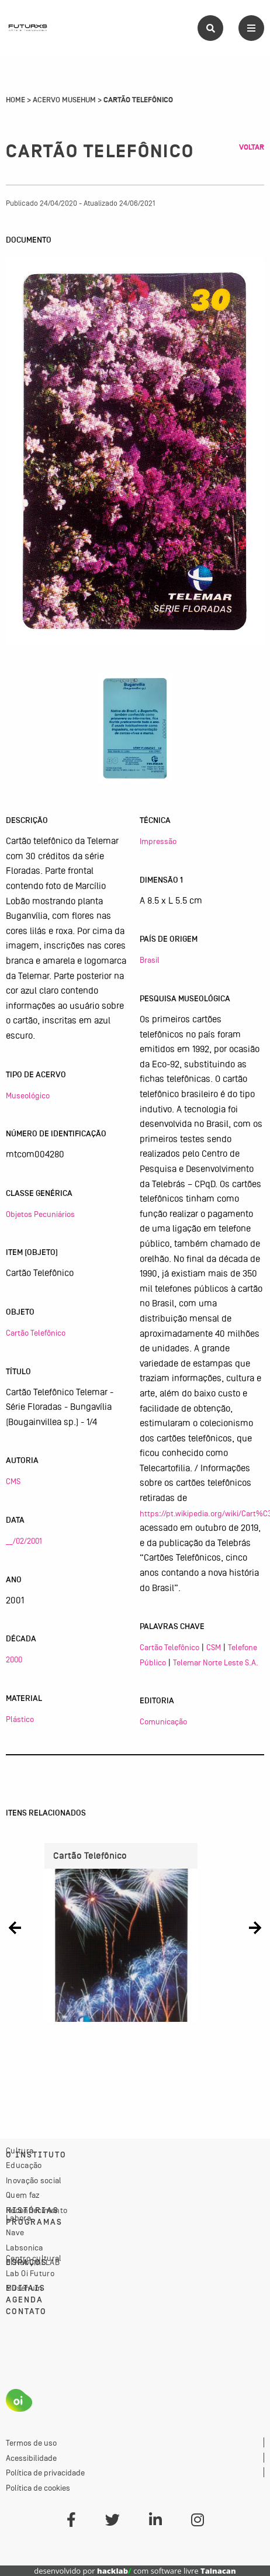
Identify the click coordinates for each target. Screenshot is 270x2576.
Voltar (251, 147)
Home (15, 100)
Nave (15, 2232)
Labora (18, 2217)
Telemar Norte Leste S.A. (215, 1662)
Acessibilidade (31, 2458)
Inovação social (34, 2180)
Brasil (150, 959)
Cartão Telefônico (35, 1332)
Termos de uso (31, 2442)
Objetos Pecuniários (40, 1214)
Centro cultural (34, 2258)
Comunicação (163, 1721)
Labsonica (24, 2247)
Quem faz (23, 2195)
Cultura (19, 2150)
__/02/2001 (24, 1540)
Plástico (20, 1719)
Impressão (158, 841)
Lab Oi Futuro (30, 2273)
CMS (13, 1481)
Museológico (28, 1095)
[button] (15, 1928)
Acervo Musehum (64, 100)
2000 (14, 1659)
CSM (213, 1647)
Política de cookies (38, 2487)
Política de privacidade (45, 2472)
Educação (23, 2165)
